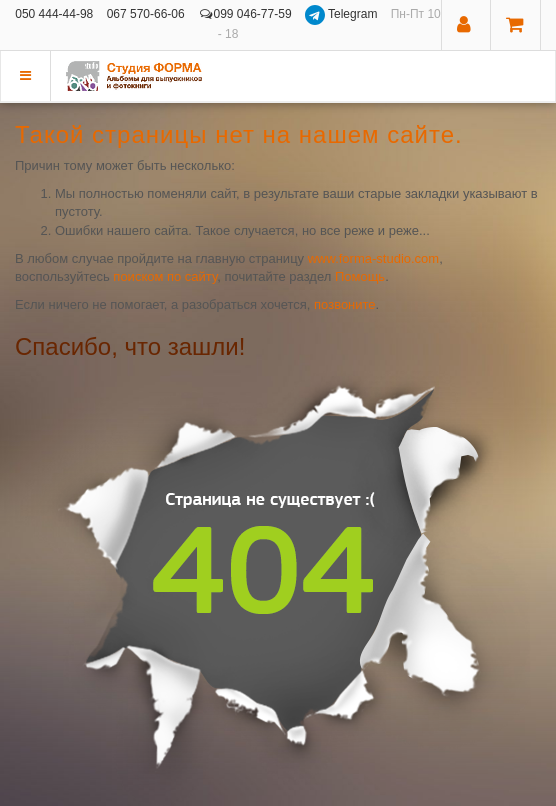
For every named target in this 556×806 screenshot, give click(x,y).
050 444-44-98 (54, 14)
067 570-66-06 (146, 14)
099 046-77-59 (245, 14)
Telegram (343, 14)
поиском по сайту (165, 276)
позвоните (345, 304)
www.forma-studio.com (373, 258)
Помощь (360, 276)
